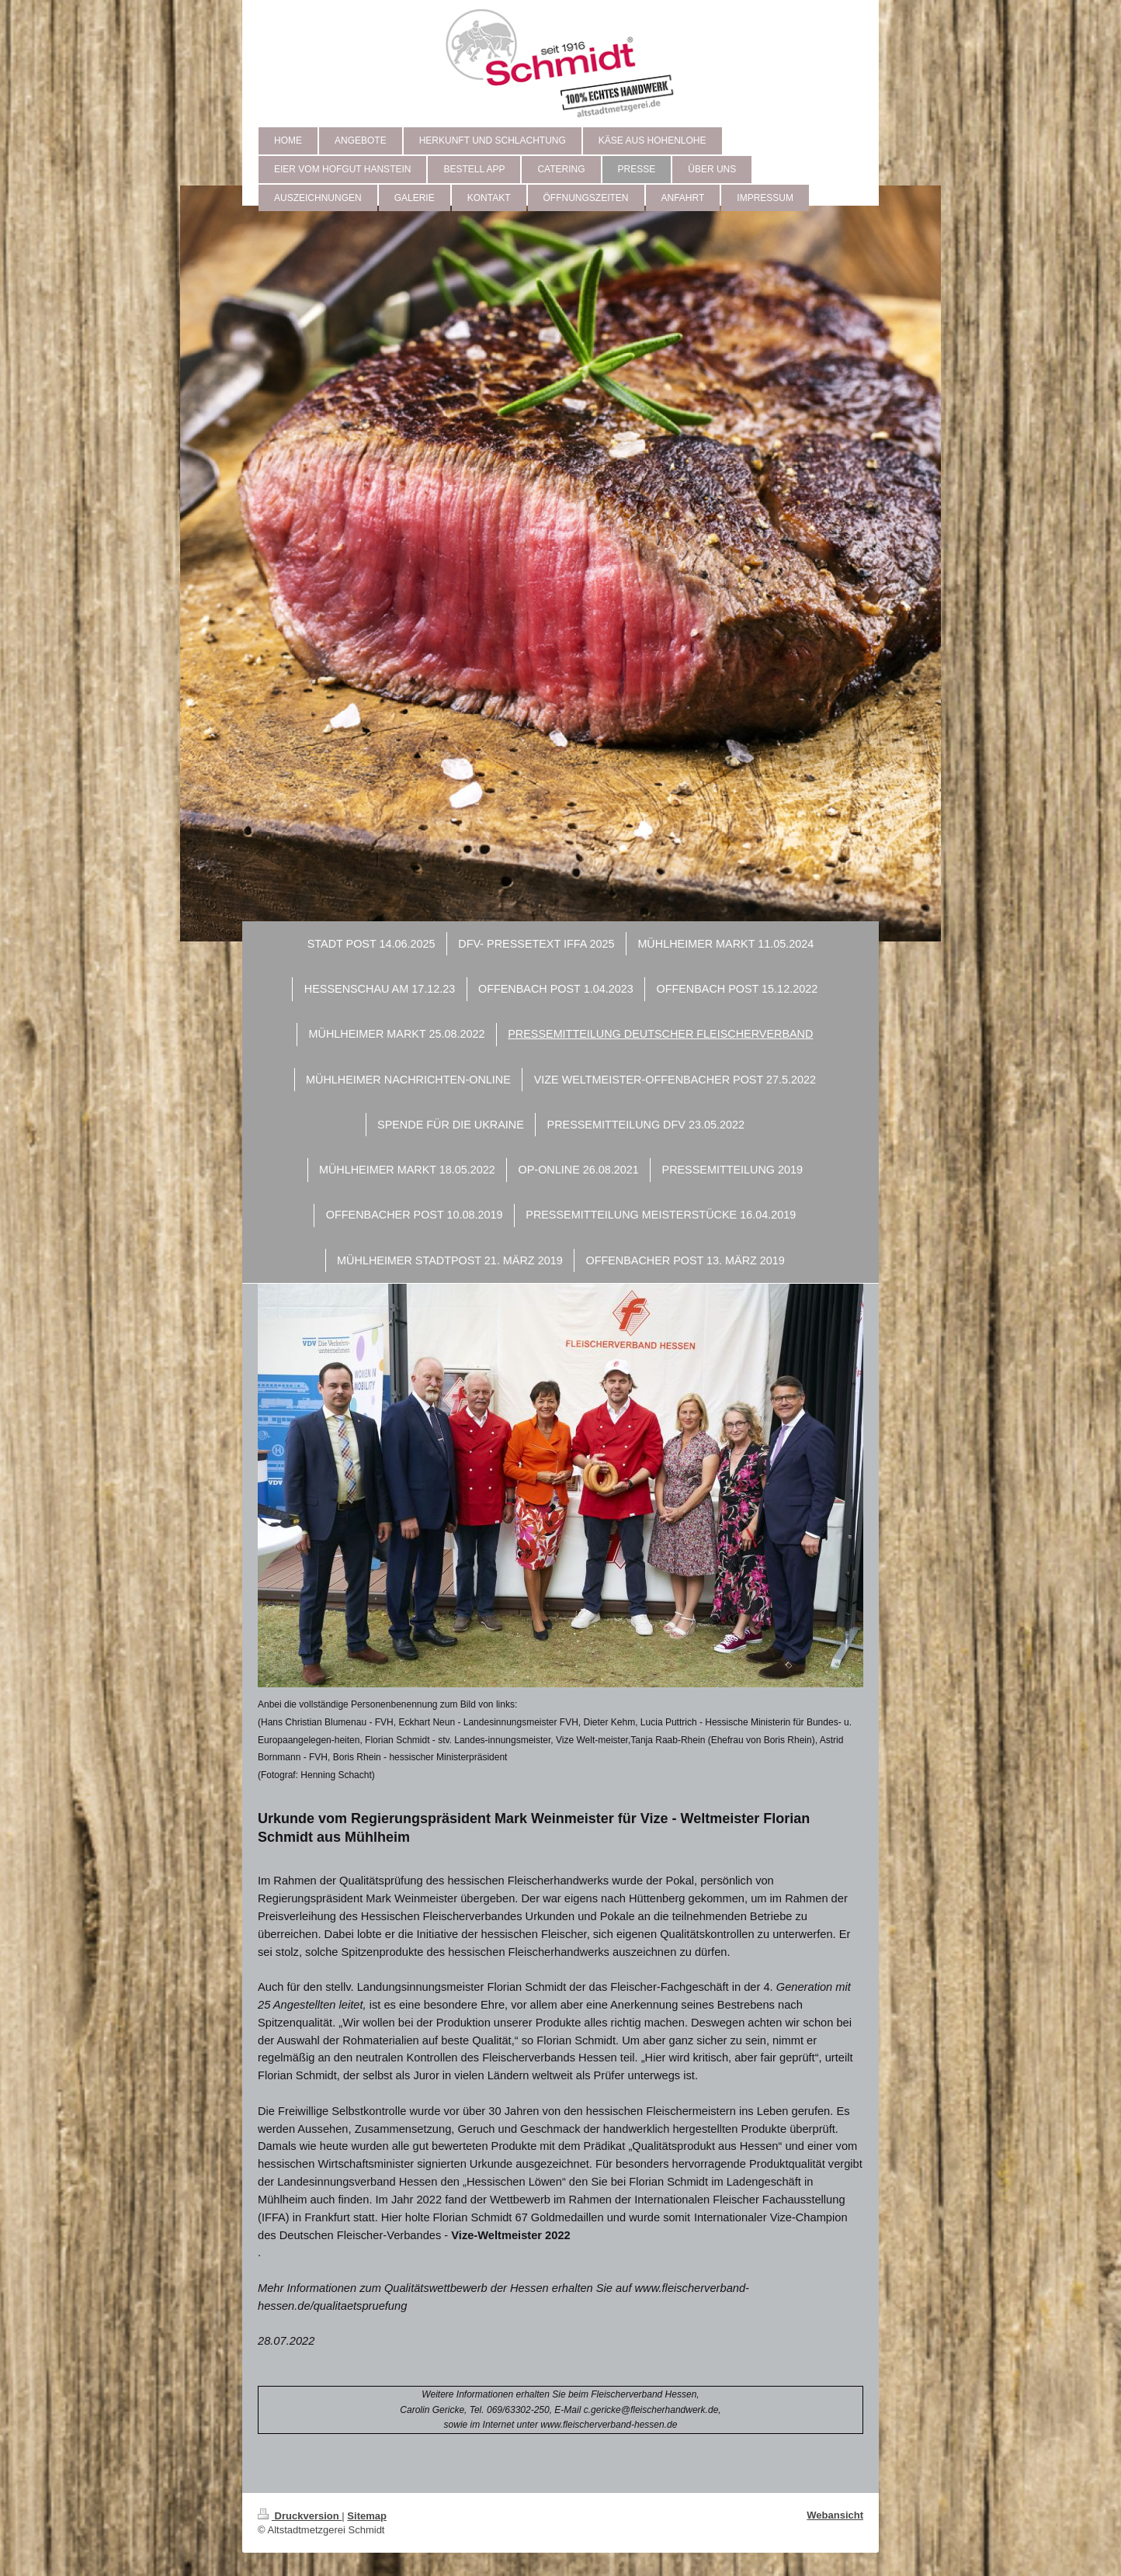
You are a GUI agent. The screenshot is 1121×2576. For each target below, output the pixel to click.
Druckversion (300, 2516)
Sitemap (367, 2516)
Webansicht (835, 2515)
